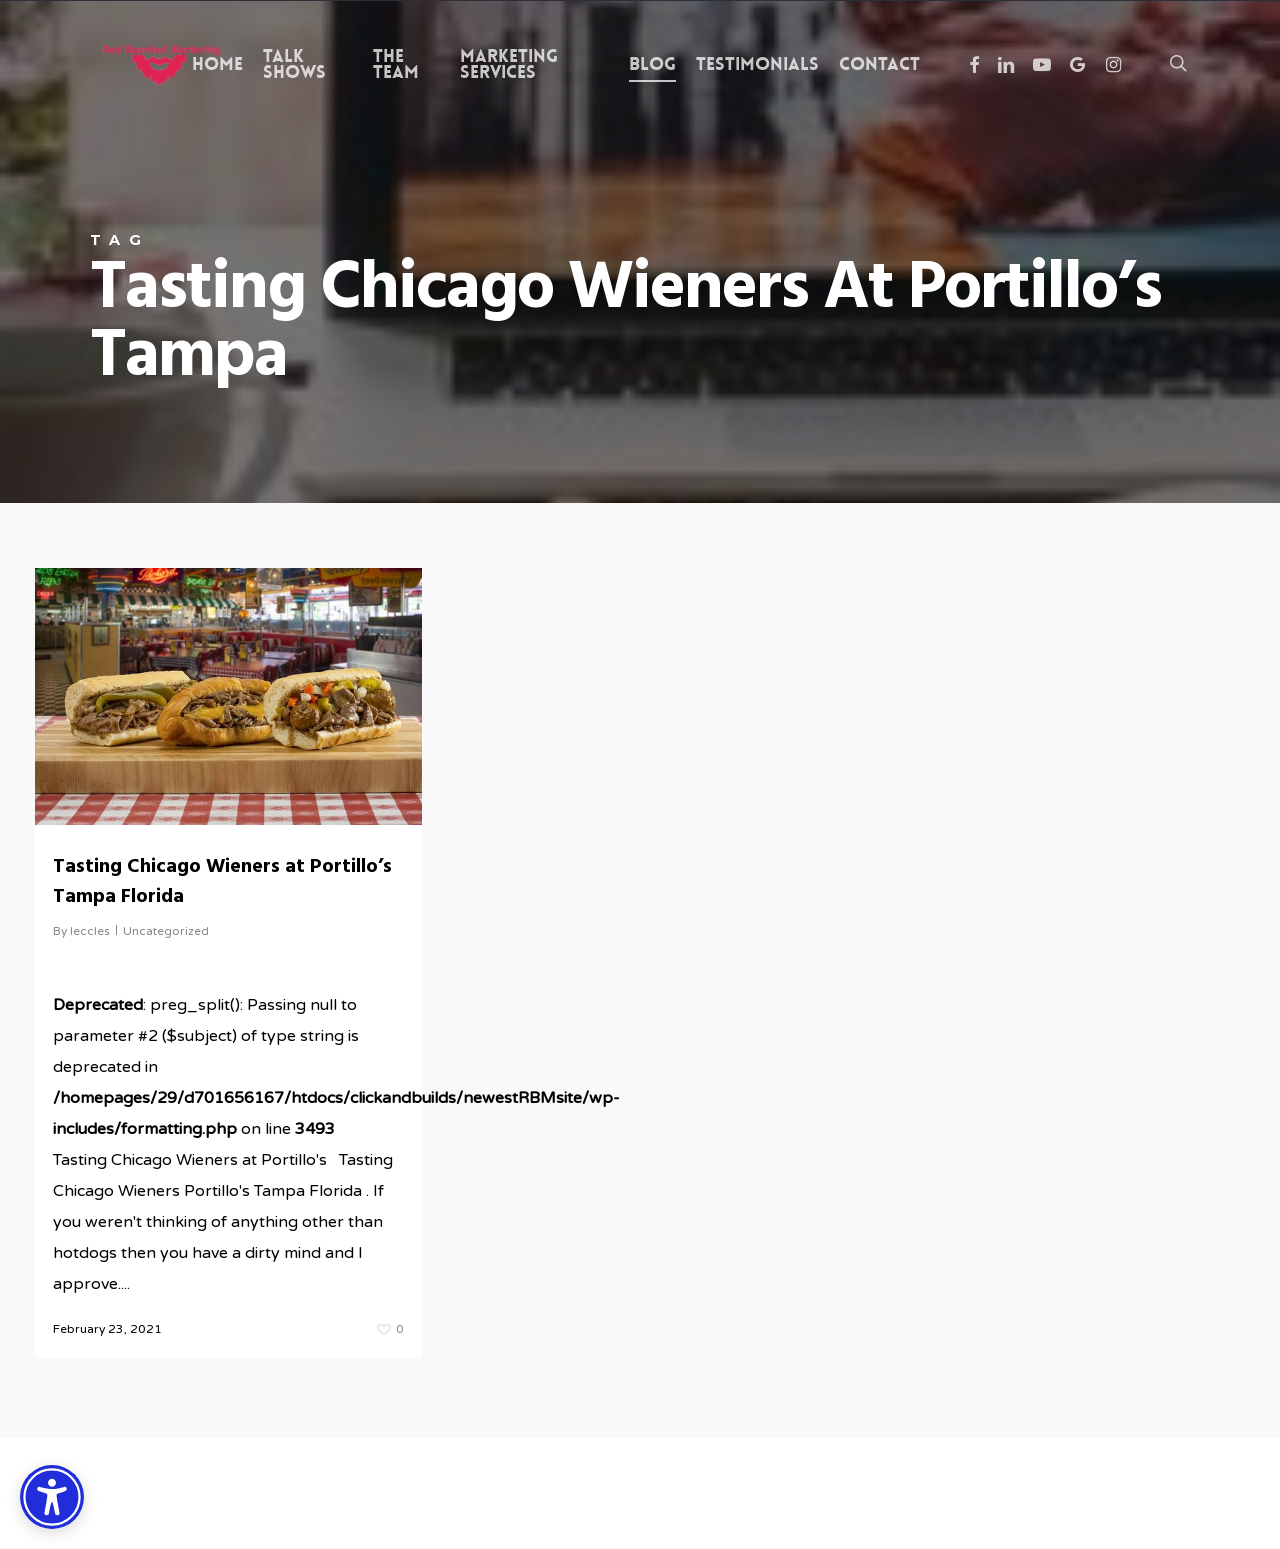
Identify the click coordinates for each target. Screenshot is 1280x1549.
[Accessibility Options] (52, 1497)
